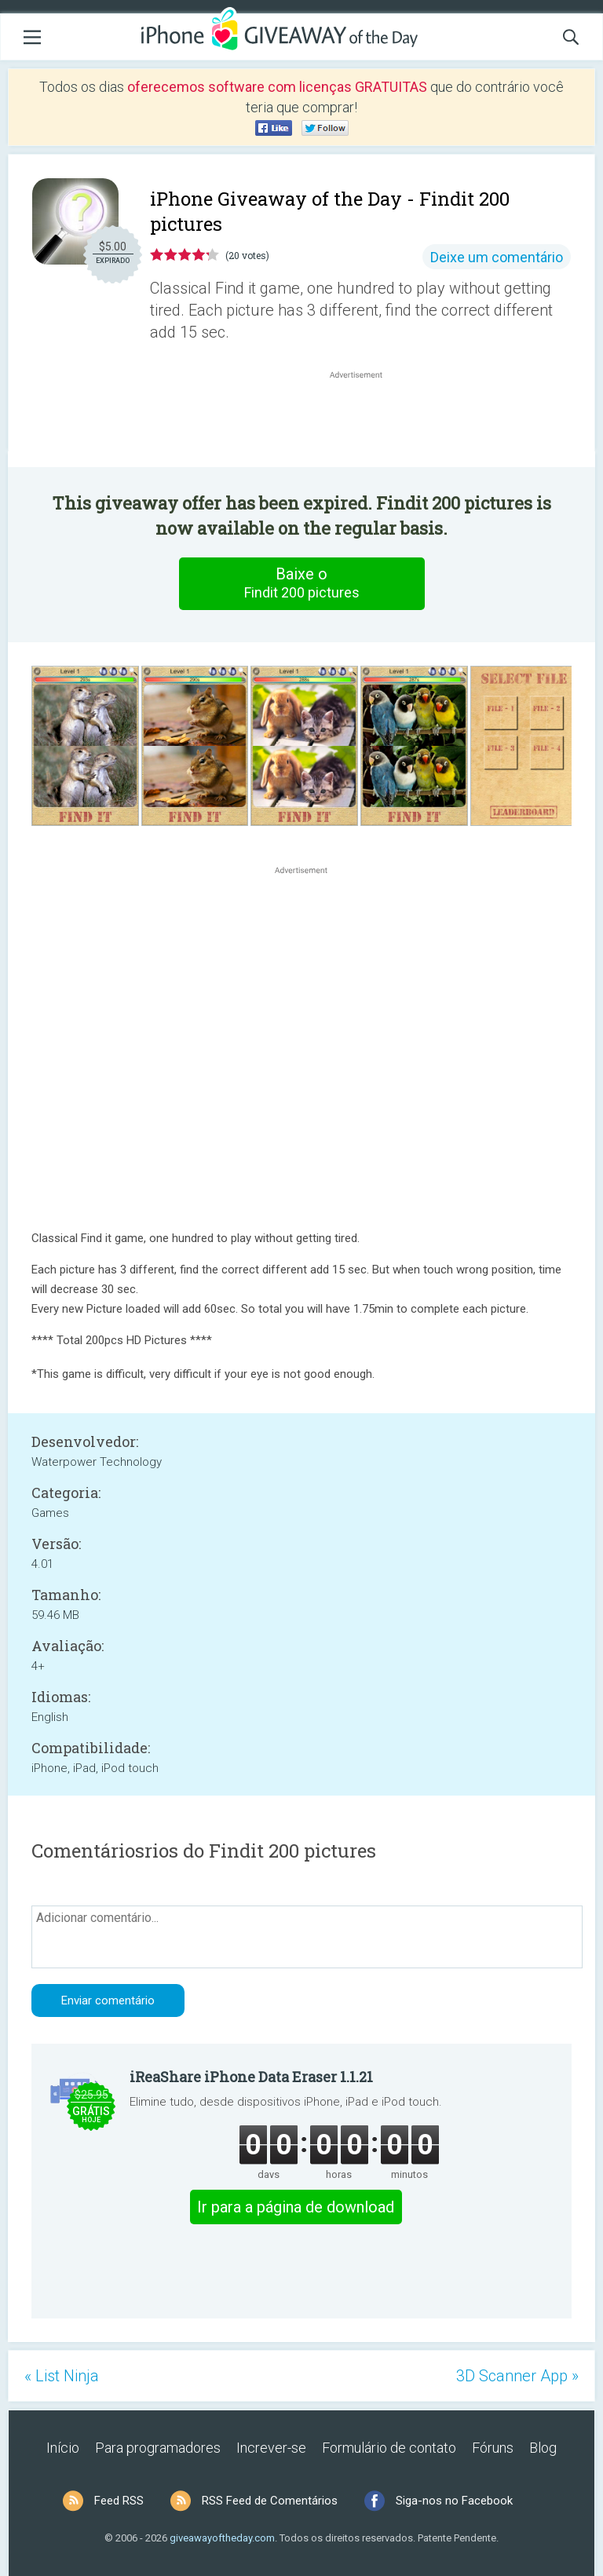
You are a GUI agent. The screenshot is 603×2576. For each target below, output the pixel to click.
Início (62, 2447)
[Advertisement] (364, 420)
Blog (543, 2447)
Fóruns (492, 2447)
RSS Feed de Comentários (270, 2501)
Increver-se (271, 2447)
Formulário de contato (389, 2447)
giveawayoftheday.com (222, 2538)
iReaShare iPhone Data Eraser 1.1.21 (251, 2076)
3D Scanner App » (517, 2375)
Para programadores (158, 2447)
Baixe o (301, 583)
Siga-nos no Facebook (454, 2501)
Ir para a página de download (295, 2207)
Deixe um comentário (496, 257)
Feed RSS (119, 2501)
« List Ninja (61, 2375)
